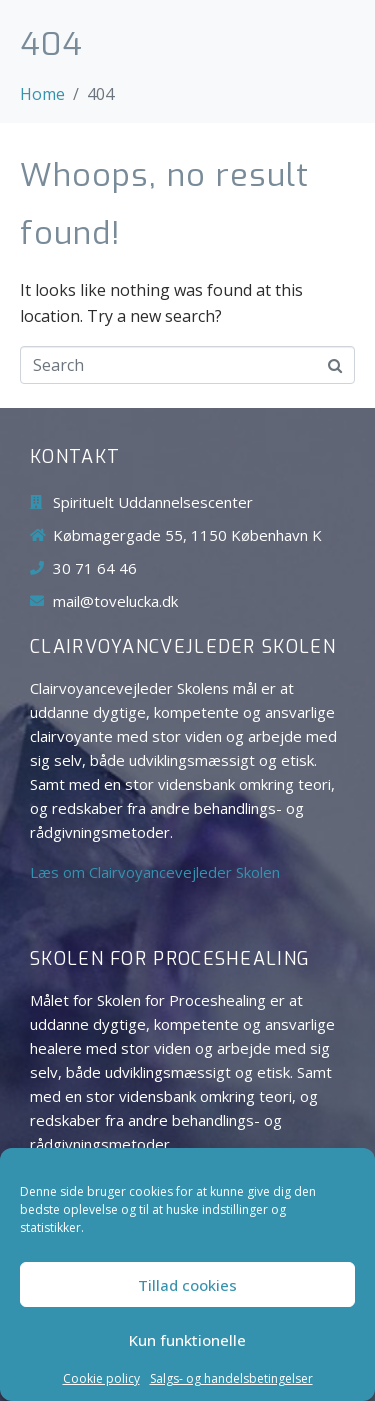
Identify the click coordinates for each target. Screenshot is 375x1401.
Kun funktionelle (187, 1340)
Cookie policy (101, 1379)
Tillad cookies (187, 1285)
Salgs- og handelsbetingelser (231, 1379)
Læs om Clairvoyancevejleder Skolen (155, 872)
